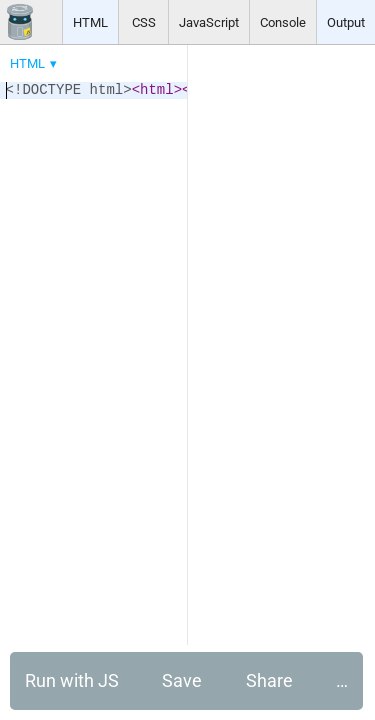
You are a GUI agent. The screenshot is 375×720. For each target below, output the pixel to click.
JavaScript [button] (209, 22)
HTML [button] (90, 22)
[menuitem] (35, 63)
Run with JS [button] (72, 680)
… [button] (342, 680)
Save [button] (182, 680)
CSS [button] (144, 22)
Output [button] (346, 22)
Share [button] (269, 680)
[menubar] (160, 59)
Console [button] (283, 22)
